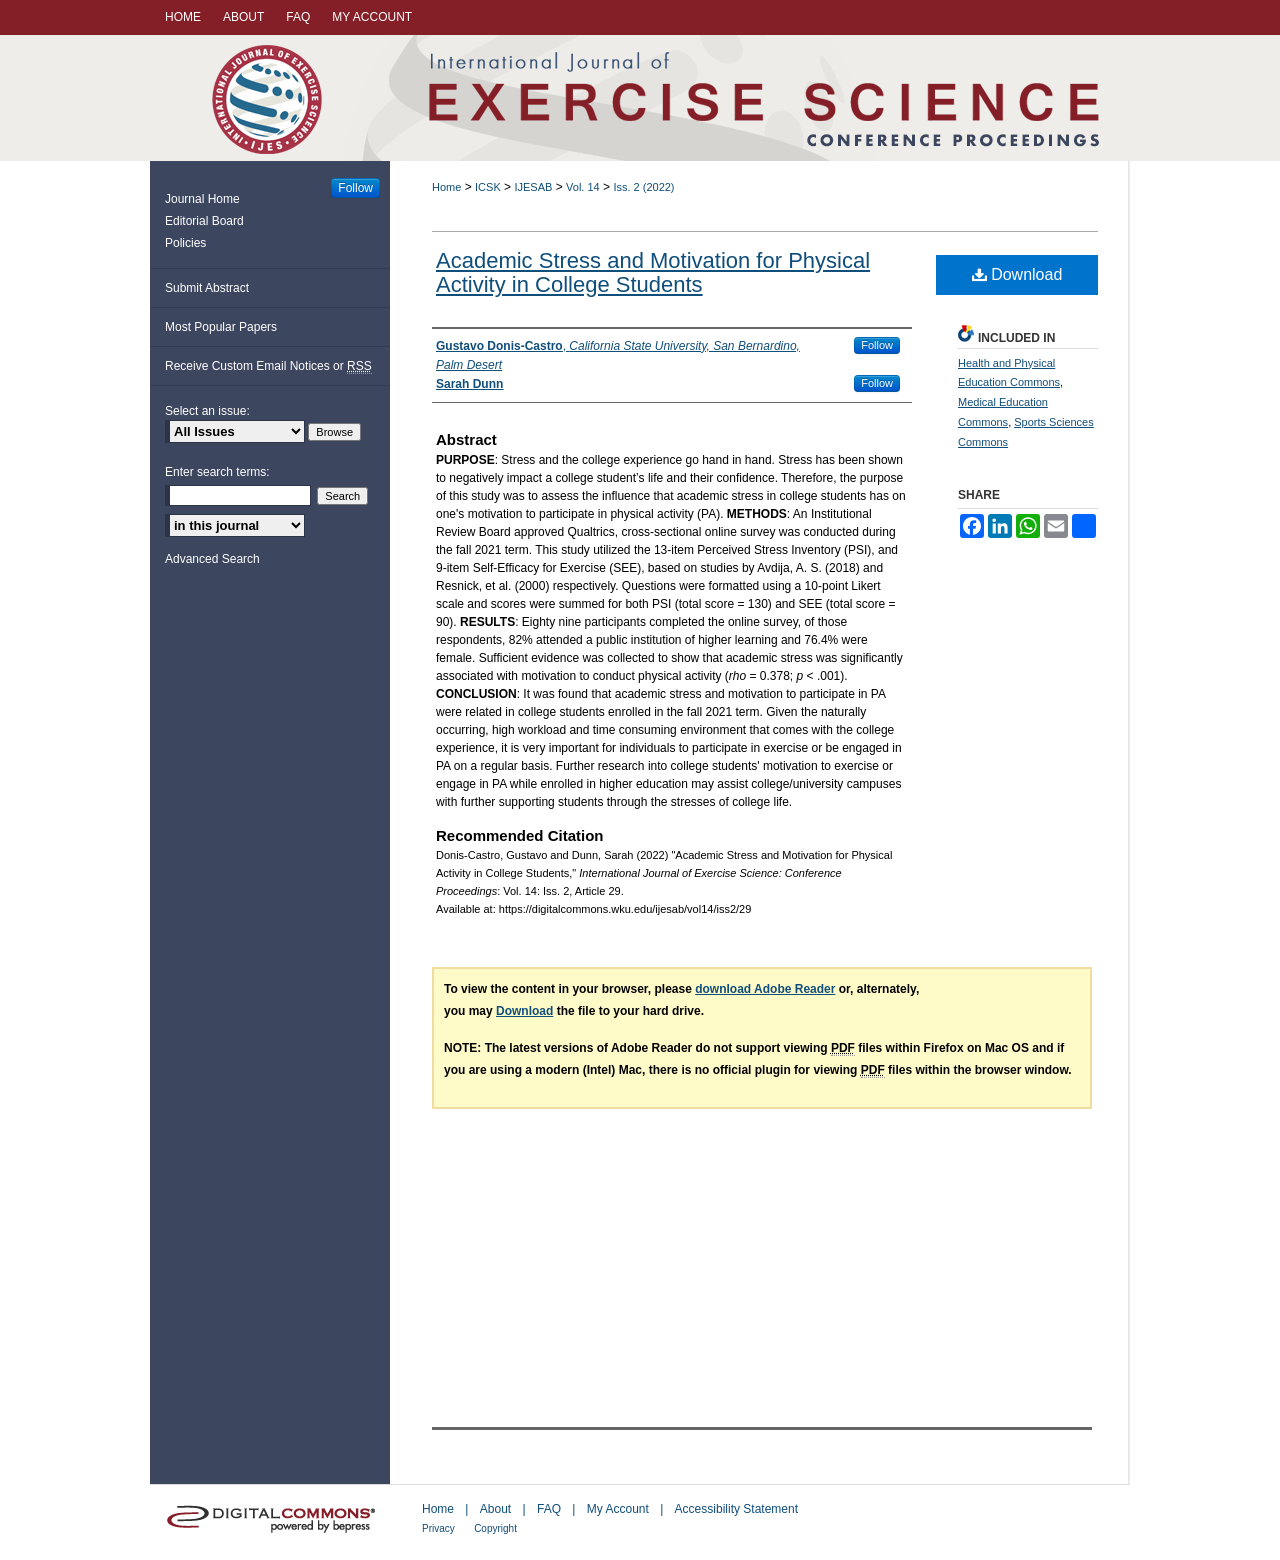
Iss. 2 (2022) (643, 187)
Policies (185, 243)
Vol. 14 (583, 187)
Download (1017, 274)
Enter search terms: (217, 472)
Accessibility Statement (736, 1509)
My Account (618, 1509)
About (495, 1509)
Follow (877, 345)
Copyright (495, 1528)
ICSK (488, 187)
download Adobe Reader (765, 989)
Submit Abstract (207, 288)
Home (446, 187)
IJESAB (533, 187)
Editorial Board (204, 221)
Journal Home (202, 199)
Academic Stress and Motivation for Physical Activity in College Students (653, 272)
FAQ (549, 1509)
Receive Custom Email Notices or (268, 366)
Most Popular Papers (221, 327)
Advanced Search (212, 559)
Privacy (438, 1528)
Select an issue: (207, 411)
